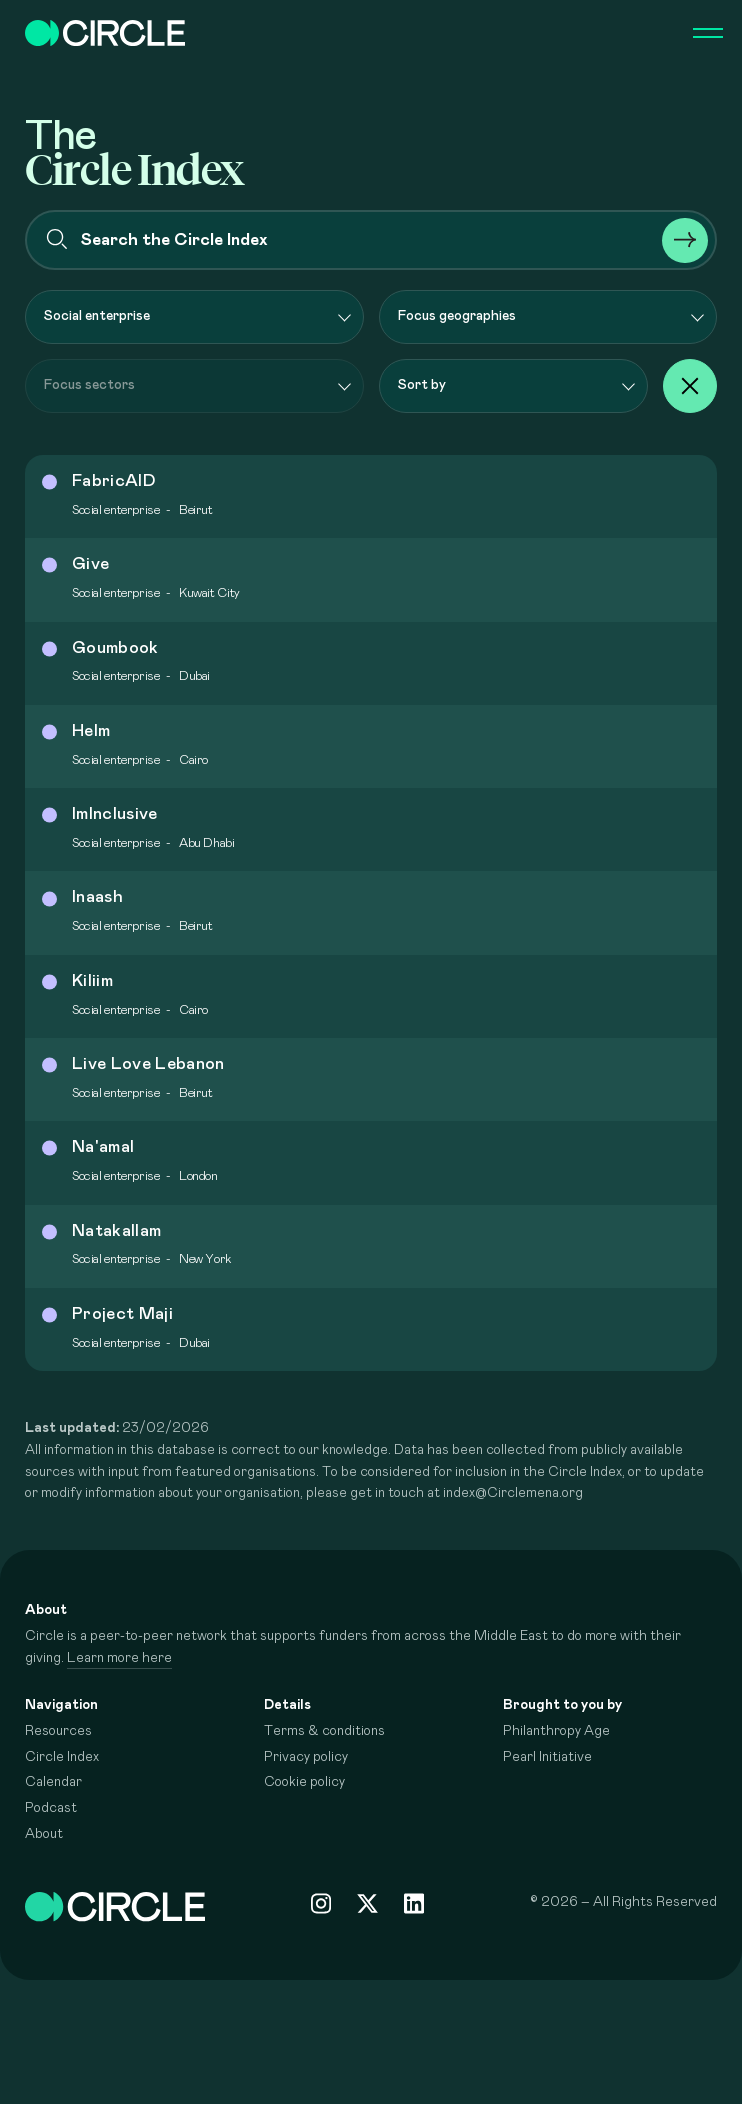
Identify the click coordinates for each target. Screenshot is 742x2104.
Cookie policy (304, 1782)
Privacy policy (306, 1757)
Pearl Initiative (547, 1757)
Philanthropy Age (556, 1731)
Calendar (53, 1782)
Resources (58, 1731)
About (44, 1834)
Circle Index (62, 1757)
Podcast (51, 1808)
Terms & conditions (324, 1731)
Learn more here (119, 1658)
